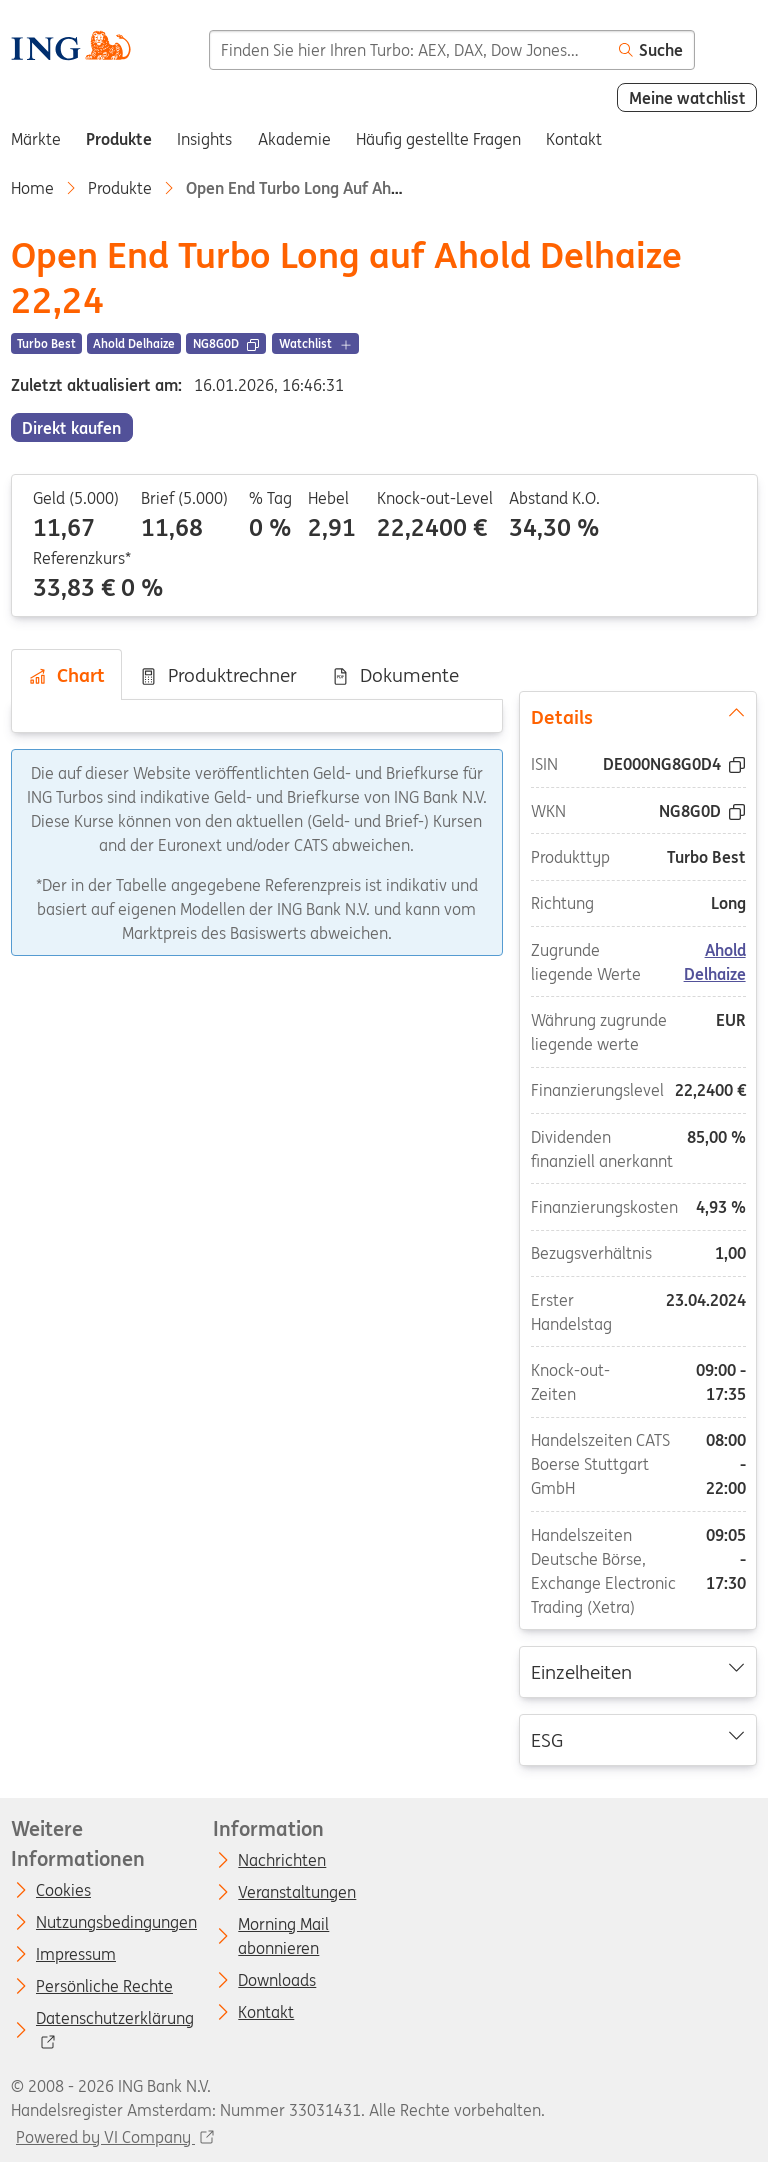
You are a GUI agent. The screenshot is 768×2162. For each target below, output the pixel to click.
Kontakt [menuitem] (574, 139)
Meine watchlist (687, 98)
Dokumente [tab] (395, 675)
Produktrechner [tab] (218, 675)
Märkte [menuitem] (36, 139)
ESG (638, 1739)
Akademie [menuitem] (294, 139)
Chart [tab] (66, 675)
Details (638, 716)
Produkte (120, 188)
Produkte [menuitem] (119, 139)
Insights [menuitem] (204, 139)
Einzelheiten (638, 1671)
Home (32, 188)
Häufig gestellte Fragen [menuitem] (438, 139)
